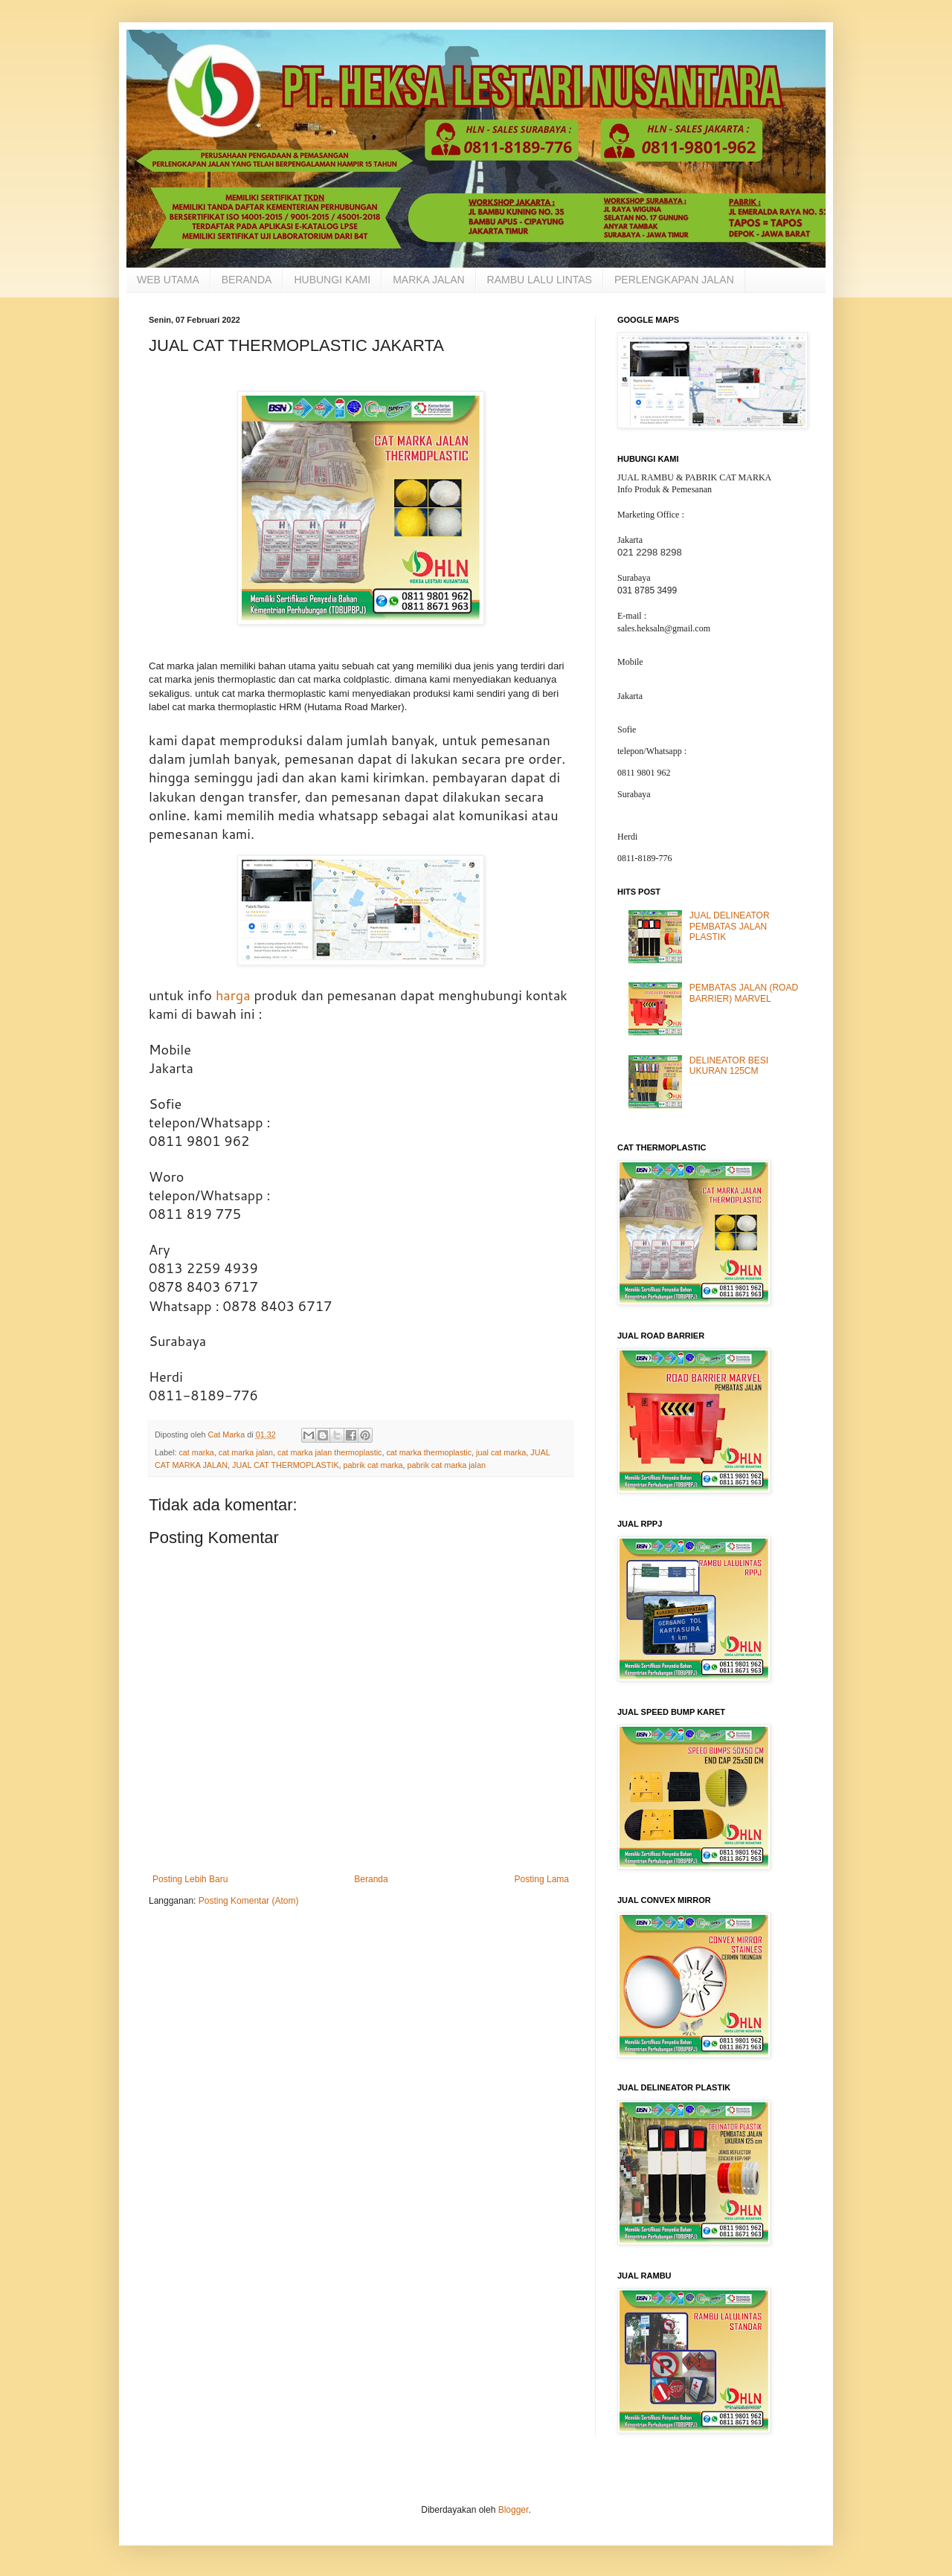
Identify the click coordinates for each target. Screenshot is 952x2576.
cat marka (195, 1452)
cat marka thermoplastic (429, 1452)
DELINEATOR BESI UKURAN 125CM (728, 1065)
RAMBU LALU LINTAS (539, 280)
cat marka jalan (246, 1452)
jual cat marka (501, 1452)
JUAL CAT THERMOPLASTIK (285, 1465)
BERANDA (247, 280)
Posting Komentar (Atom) (249, 1901)
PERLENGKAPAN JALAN (674, 280)
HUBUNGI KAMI (332, 280)
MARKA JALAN (428, 280)
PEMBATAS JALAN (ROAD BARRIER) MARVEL (743, 992)
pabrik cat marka (373, 1465)
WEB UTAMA (168, 280)
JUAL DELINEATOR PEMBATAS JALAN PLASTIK (729, 926)
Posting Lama (542, 1879)
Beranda (370, 1879)
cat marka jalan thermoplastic (329, 1452)
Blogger (513, 2510)
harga (233, 995)
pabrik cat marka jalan (446, 1465)
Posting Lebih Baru (190, 1879)
